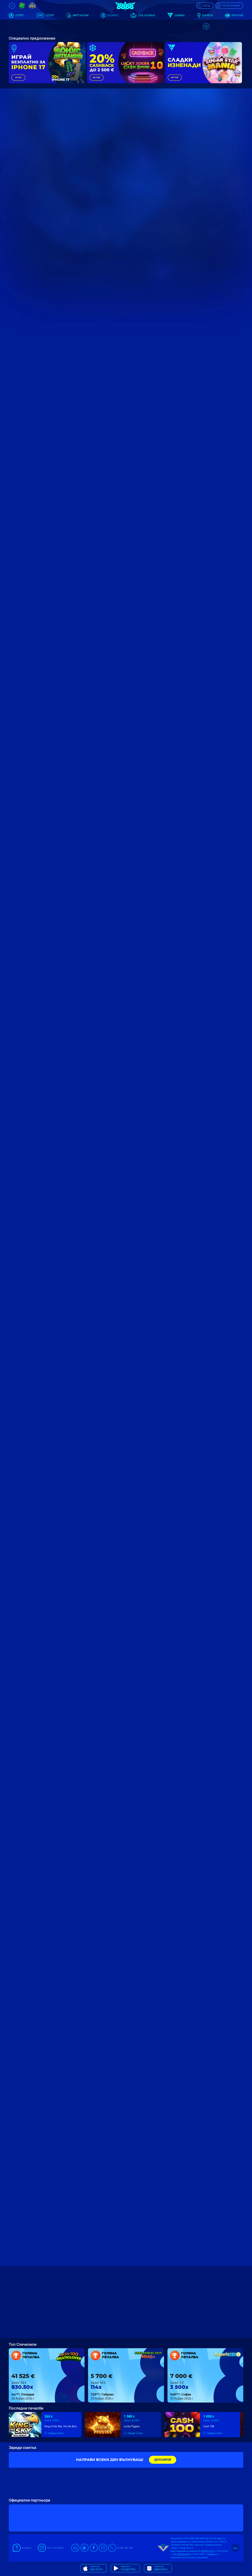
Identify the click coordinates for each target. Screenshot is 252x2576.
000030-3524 (183, 2554)
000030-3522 (207, 2551)
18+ (235, 2548)
